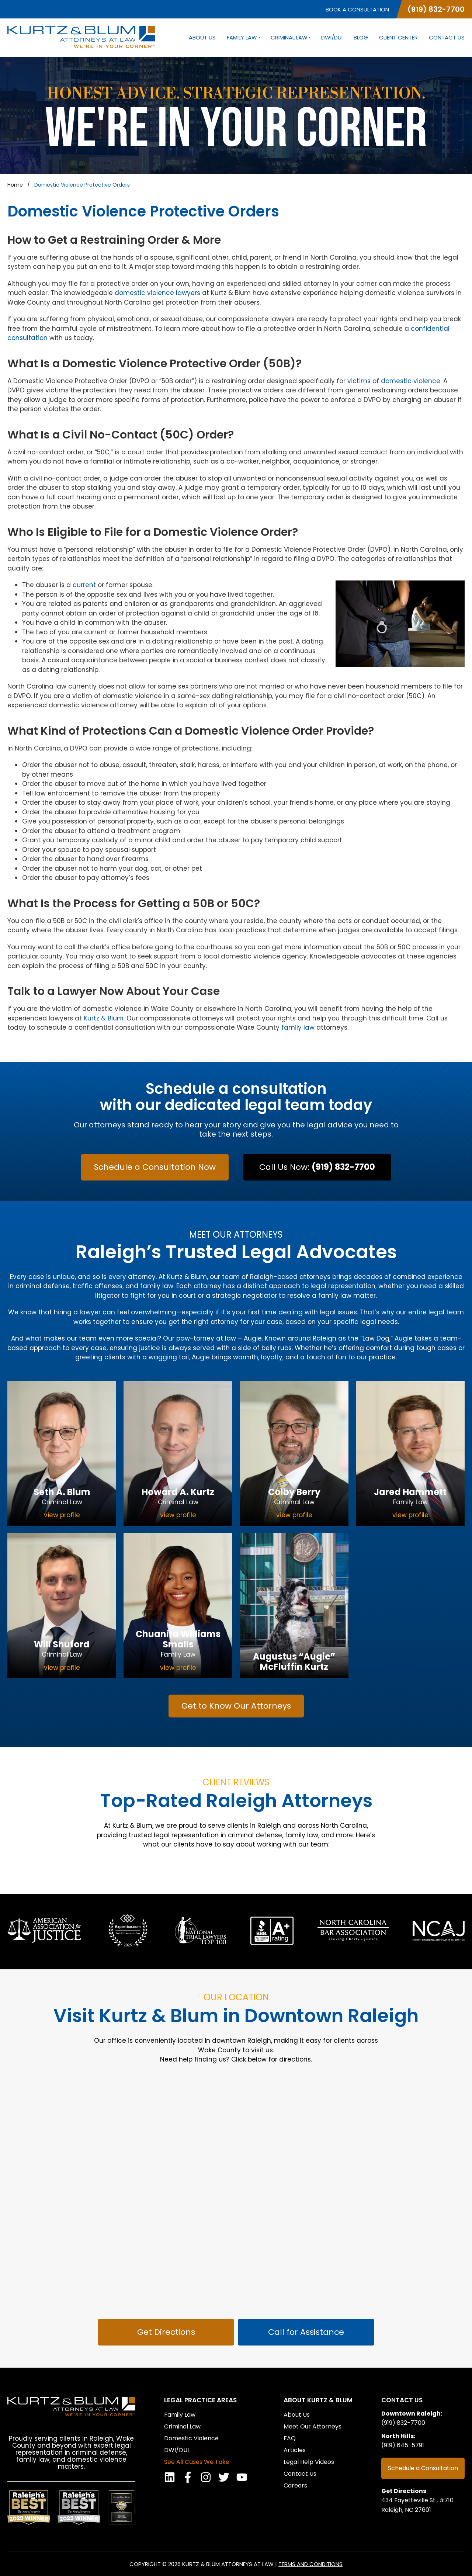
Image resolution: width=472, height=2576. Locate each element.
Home (15, 184)
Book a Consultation (357, 9)
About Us (202, 37)
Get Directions (403, 2491)
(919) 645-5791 (402, 2445)
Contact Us (447, 37)
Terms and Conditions (310, 2564)
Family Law (243, 37)
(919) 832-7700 (436, 9)
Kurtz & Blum (104, 1018)
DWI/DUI (332, 37)
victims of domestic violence (393, 381)
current (84, 584)
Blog (361, 37)
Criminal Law (290, 37)
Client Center (398, 37)
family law (298, 1027)
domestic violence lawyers (157, 292)
